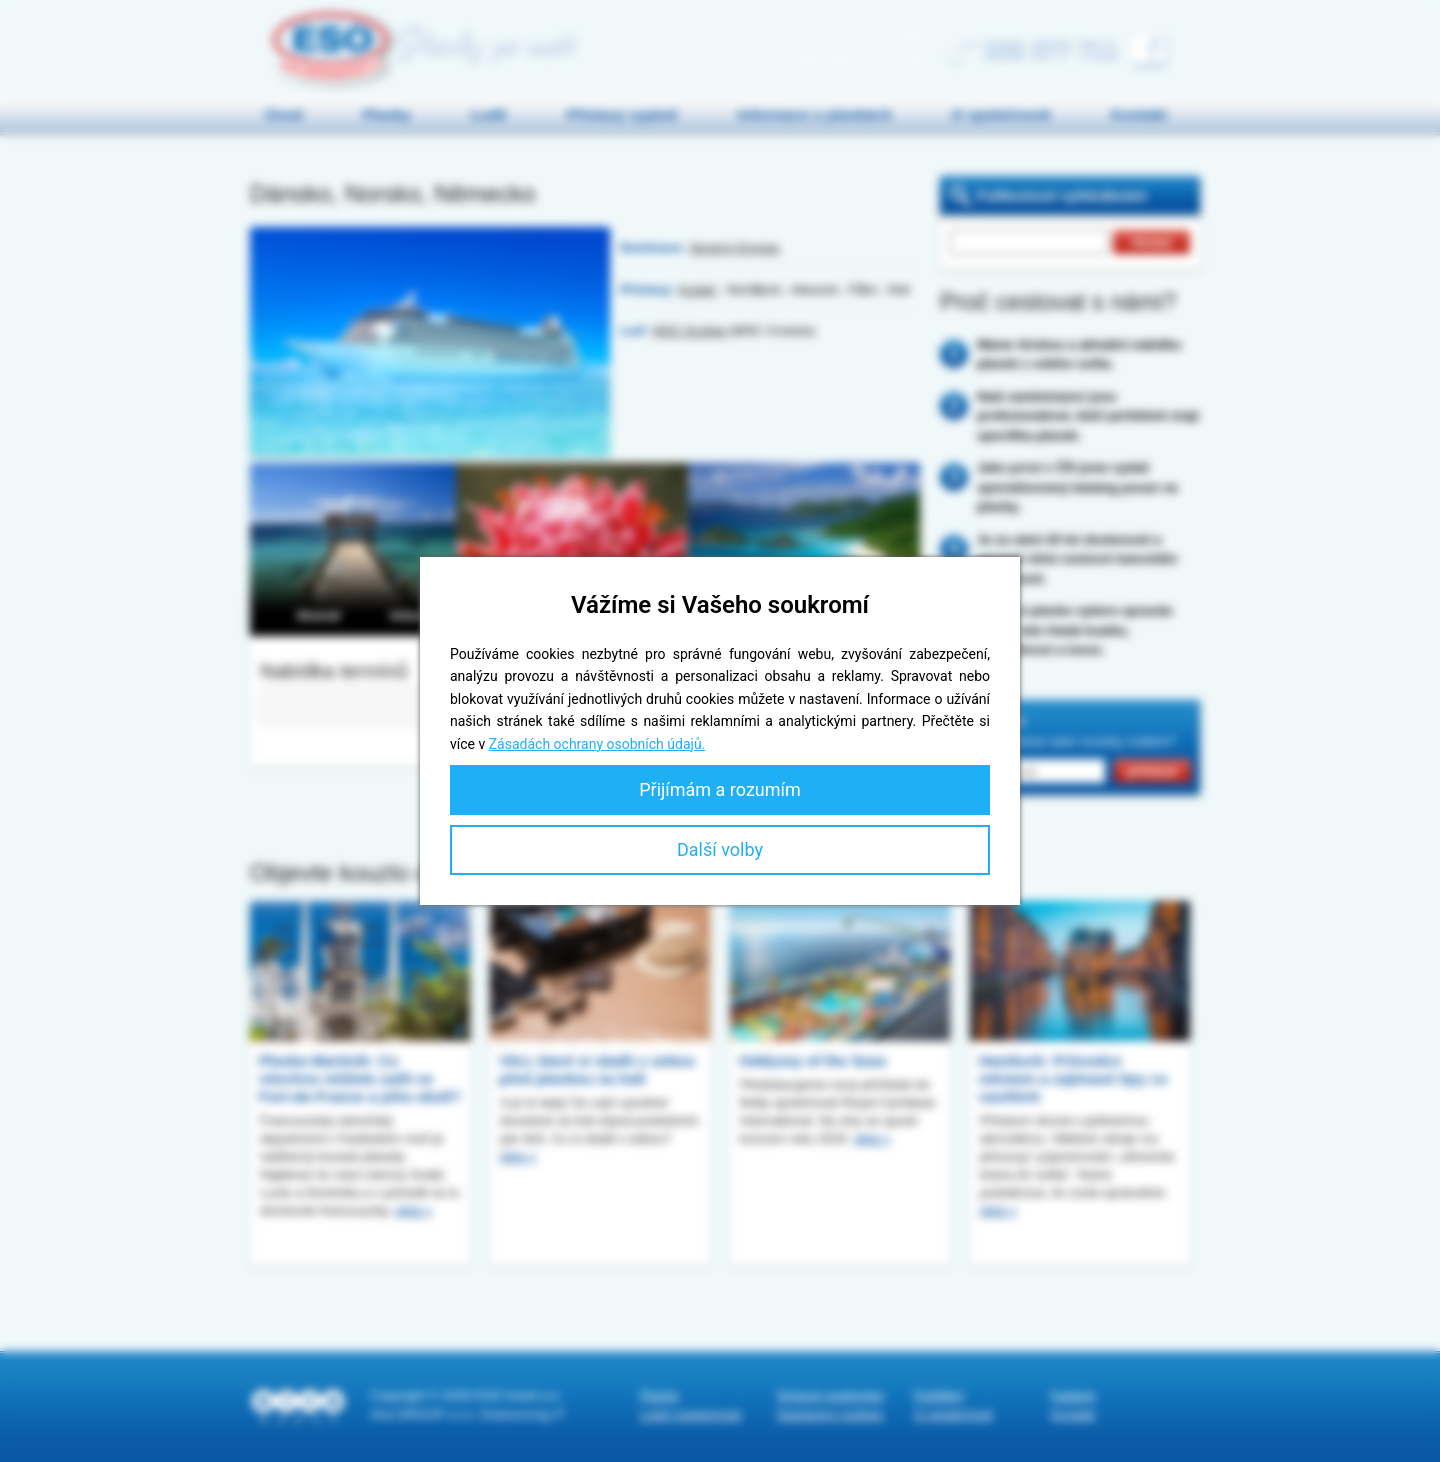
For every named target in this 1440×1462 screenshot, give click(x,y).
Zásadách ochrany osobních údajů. (597, 744)
